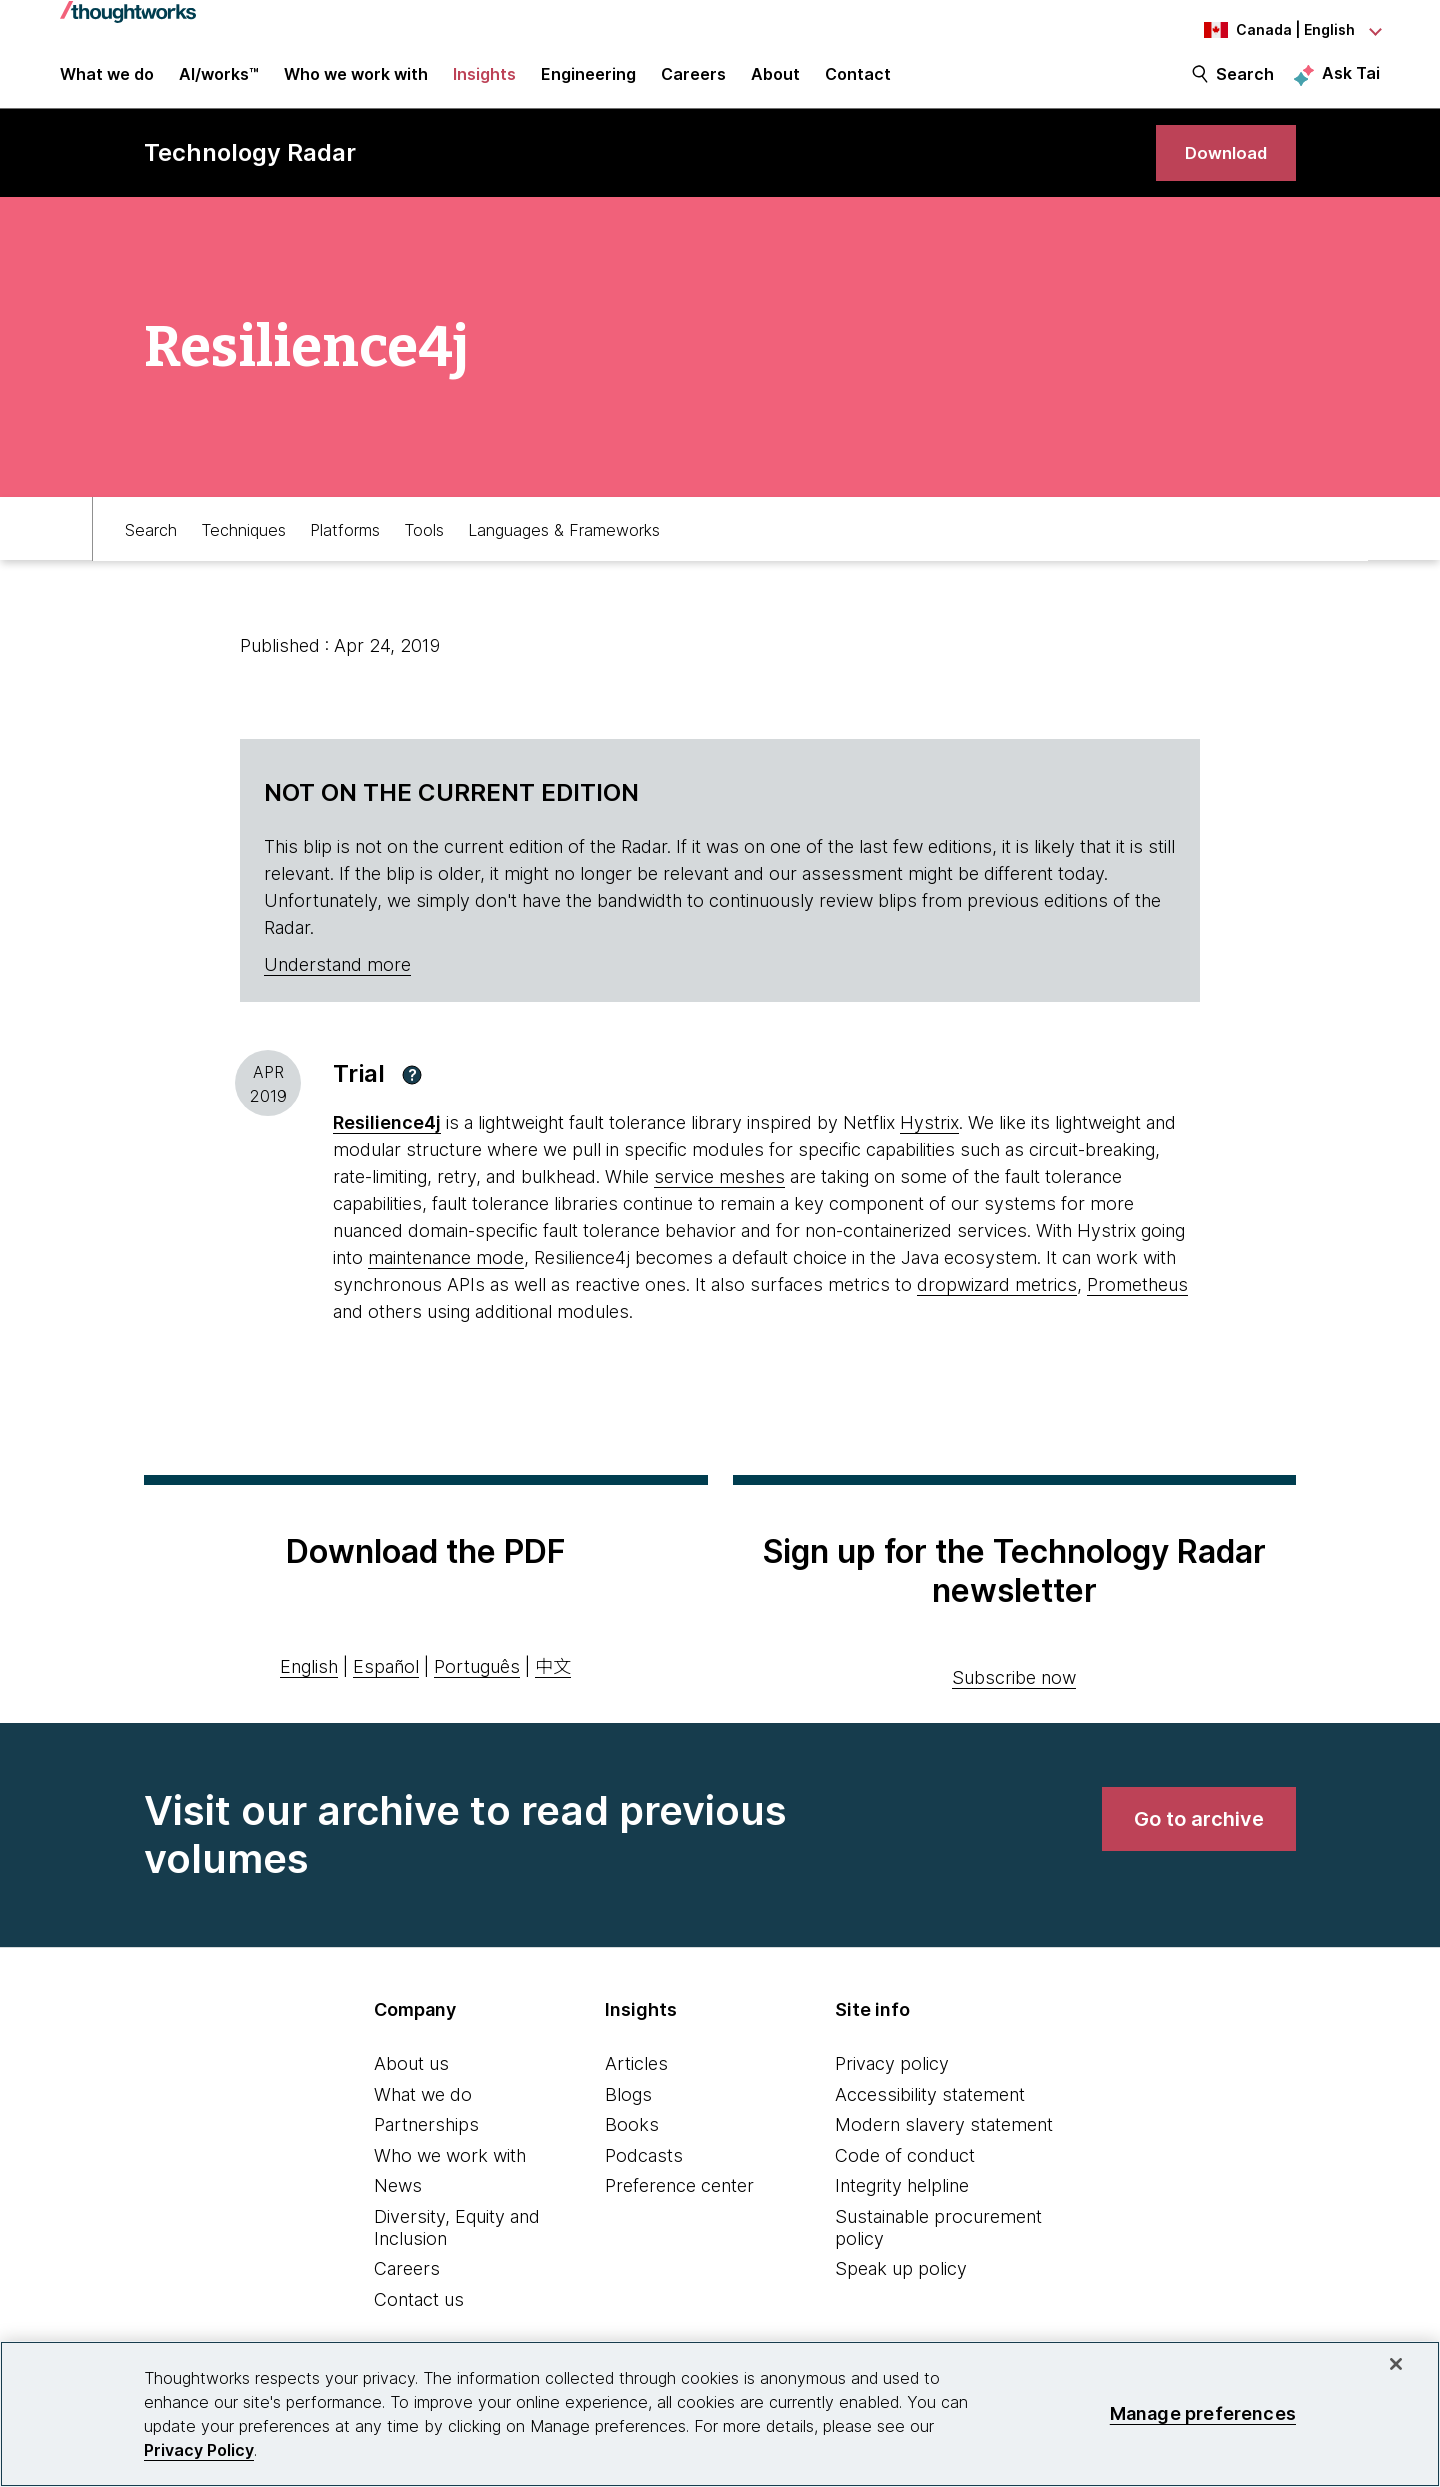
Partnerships (426, 2144)
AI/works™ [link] (219, 82)
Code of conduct (905, 2174)
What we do (423, 2113)
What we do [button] (107, 82)
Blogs (628, 2113)
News (398, 2205)
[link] (1220, 167)
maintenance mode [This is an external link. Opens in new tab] (446, 1277)
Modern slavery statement (944, 2144)
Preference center (679, 2205)
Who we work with (450, 2174)
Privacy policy (892, 2082)
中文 (553, 1685)
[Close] (1396, 2364)
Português (477, 1685)
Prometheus (1137, 1304)
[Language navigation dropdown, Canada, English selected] (1270, 30)
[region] (720, 2414)
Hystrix (929, 1142)
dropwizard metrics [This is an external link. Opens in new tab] (997, 1304)
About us (411, 2082)
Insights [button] (484, 82)
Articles (636, 2082)
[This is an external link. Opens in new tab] (387, 1142)
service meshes (719, 1196)
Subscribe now (1014, 1696)
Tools (424, 547)
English (309, 1685)
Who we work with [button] (356, 82)
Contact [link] (858, 82)
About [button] (775, 82)
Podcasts (644, 2174)
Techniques (243, 547)
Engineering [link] (588, 82)
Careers (407, 2288)
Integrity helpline (902, 2205)
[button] (412, 1094)
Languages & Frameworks (564, 547)
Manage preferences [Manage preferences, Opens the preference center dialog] (1203, 2413)
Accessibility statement (930, 2113)
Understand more (337, 984)
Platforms (345, 547)
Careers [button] (693, 82)
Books (632, 2144)
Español (386, 1685)
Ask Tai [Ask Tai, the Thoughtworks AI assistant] (1351, 81)
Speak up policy (901, 2288)
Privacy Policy (199, 2450)
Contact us (419, 2318)
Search (1245, 82)
